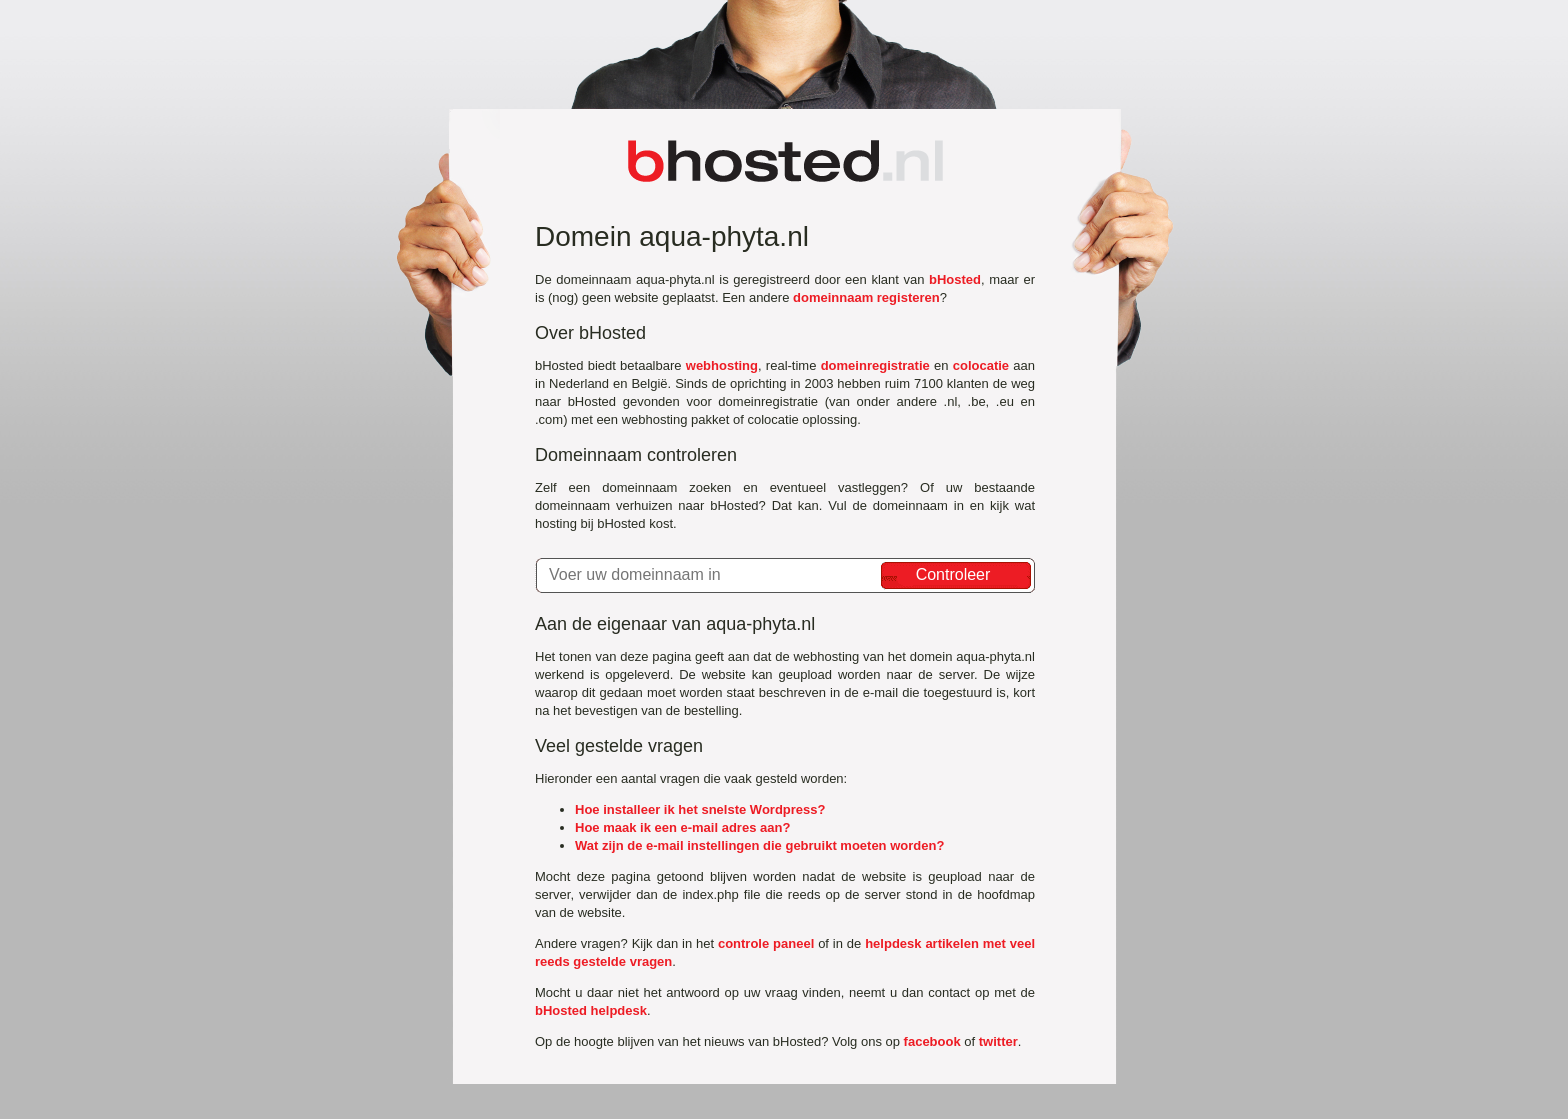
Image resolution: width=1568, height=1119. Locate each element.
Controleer (953, 574)
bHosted (955, 279)
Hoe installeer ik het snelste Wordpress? (700, 809)
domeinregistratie (875, 365)
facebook (932, 1041)
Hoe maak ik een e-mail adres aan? (682, 827)
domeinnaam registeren (866, 297)
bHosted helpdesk (591, 1010)
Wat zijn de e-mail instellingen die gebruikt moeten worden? (759, 845)
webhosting (722, 365)
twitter (998, 1041)
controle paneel (766, 943)
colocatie (981, 365)
